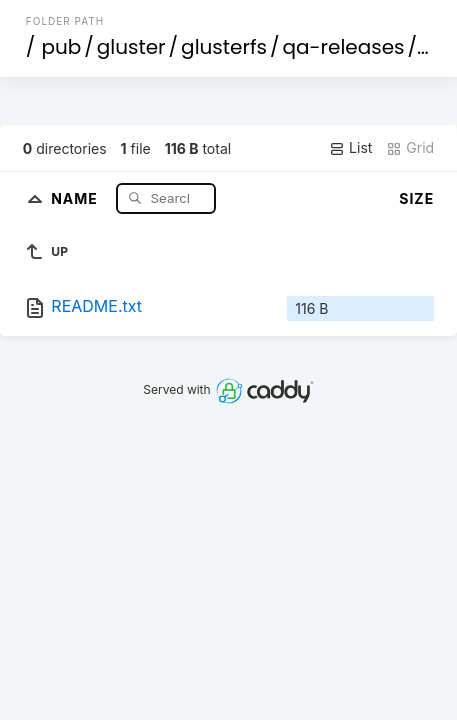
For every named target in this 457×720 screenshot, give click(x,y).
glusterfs (224, 47)
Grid (410, 148)
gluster (131, 47)
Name (76, 197)
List (350, 148)
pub (61, 47)
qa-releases (343, 47)
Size (416, 198)
